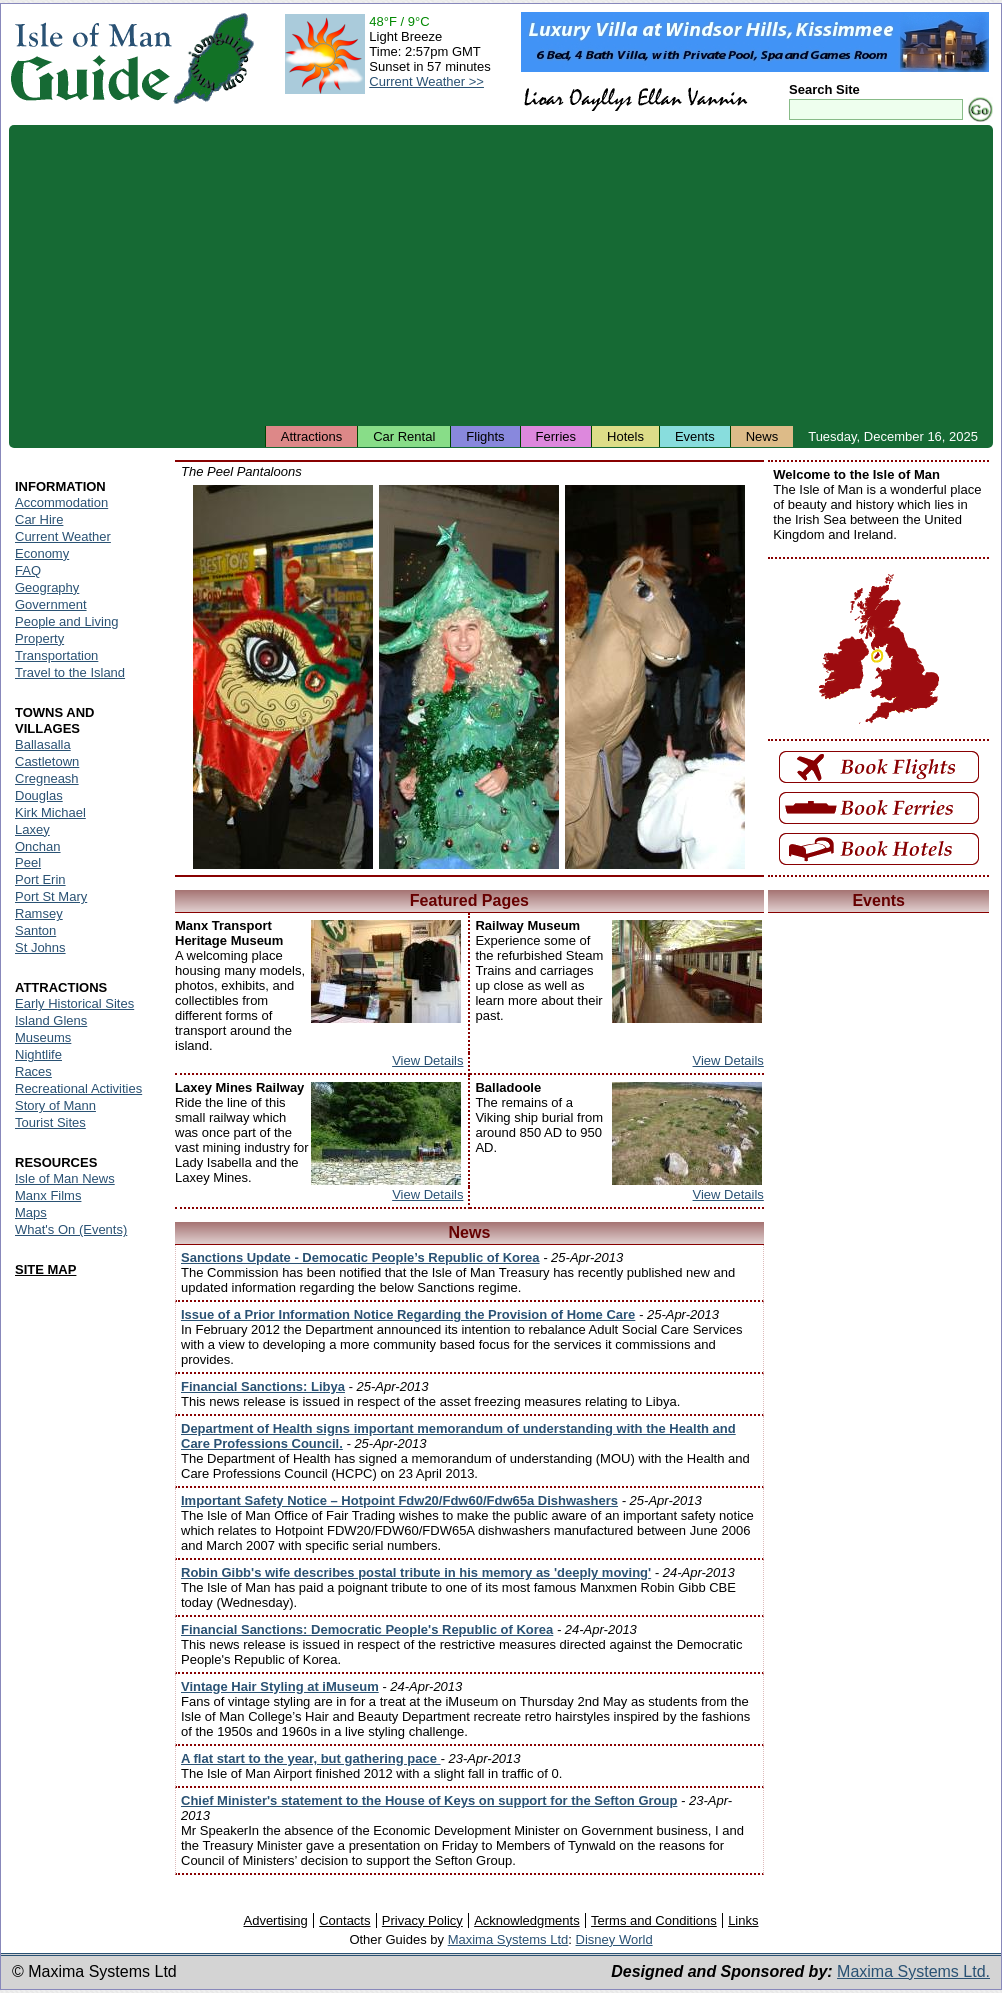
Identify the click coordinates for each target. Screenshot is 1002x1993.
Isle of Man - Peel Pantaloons (283, 677)
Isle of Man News (65, 1178)
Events (695, 436)
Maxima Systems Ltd (508, 1939)
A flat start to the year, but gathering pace (311, 1758)
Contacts (344, 1920)
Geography (47, 587)
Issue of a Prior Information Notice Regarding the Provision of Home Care (408, 1314)
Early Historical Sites (74, 1003)
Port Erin (40, 879)
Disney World (614, 1939)
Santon (35, 930)
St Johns (40, 947)
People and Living (66, 621)
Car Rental (404, 436)
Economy (42, 553)
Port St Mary (51, 896)
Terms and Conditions (654, 1920)
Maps (31, 1212)
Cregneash (47, 778)
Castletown (47, 761)
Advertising (275, 1920)
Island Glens (51, 1020)
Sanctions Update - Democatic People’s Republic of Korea (360, 1257)
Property (39, 638)
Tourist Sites (50, 1122)
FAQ (28, 570)
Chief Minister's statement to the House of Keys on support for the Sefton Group (429, 1800)
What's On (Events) (71, 1229)
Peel (28, 862)
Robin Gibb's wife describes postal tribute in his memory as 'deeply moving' (416, 1572)
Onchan (38, 846)
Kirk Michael (50, 812)
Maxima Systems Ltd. (913, 1971)
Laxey (32, 829)
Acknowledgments (527, 1920)
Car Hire (39, 519)
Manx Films (48, 1195)
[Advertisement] (501, 275)
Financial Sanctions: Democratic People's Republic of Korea (367, 1629)
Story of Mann (55, 1105)
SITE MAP (45, 1269)
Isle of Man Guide (90, 58)
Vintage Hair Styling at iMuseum (280, 1686)
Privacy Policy (422, 1920)
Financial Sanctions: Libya (263, 1386)
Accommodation (61, 502)
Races (33, 1071)
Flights (485, 436)
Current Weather (63, 536)
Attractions (311, 436)
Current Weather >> (426, 81)
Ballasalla (43, 744)
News (762, 436)
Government (51, 604)
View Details (427, 1060)
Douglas (39, 795)
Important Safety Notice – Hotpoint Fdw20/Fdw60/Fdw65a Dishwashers (399, 1500)
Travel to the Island (70, 672)
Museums (43, 1037)
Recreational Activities (78, 1088)
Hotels (625, 436)
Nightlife (38, 1054)
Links (743, 1920)
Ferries (556, 436)
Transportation (56, 655)
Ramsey (39, 913)
